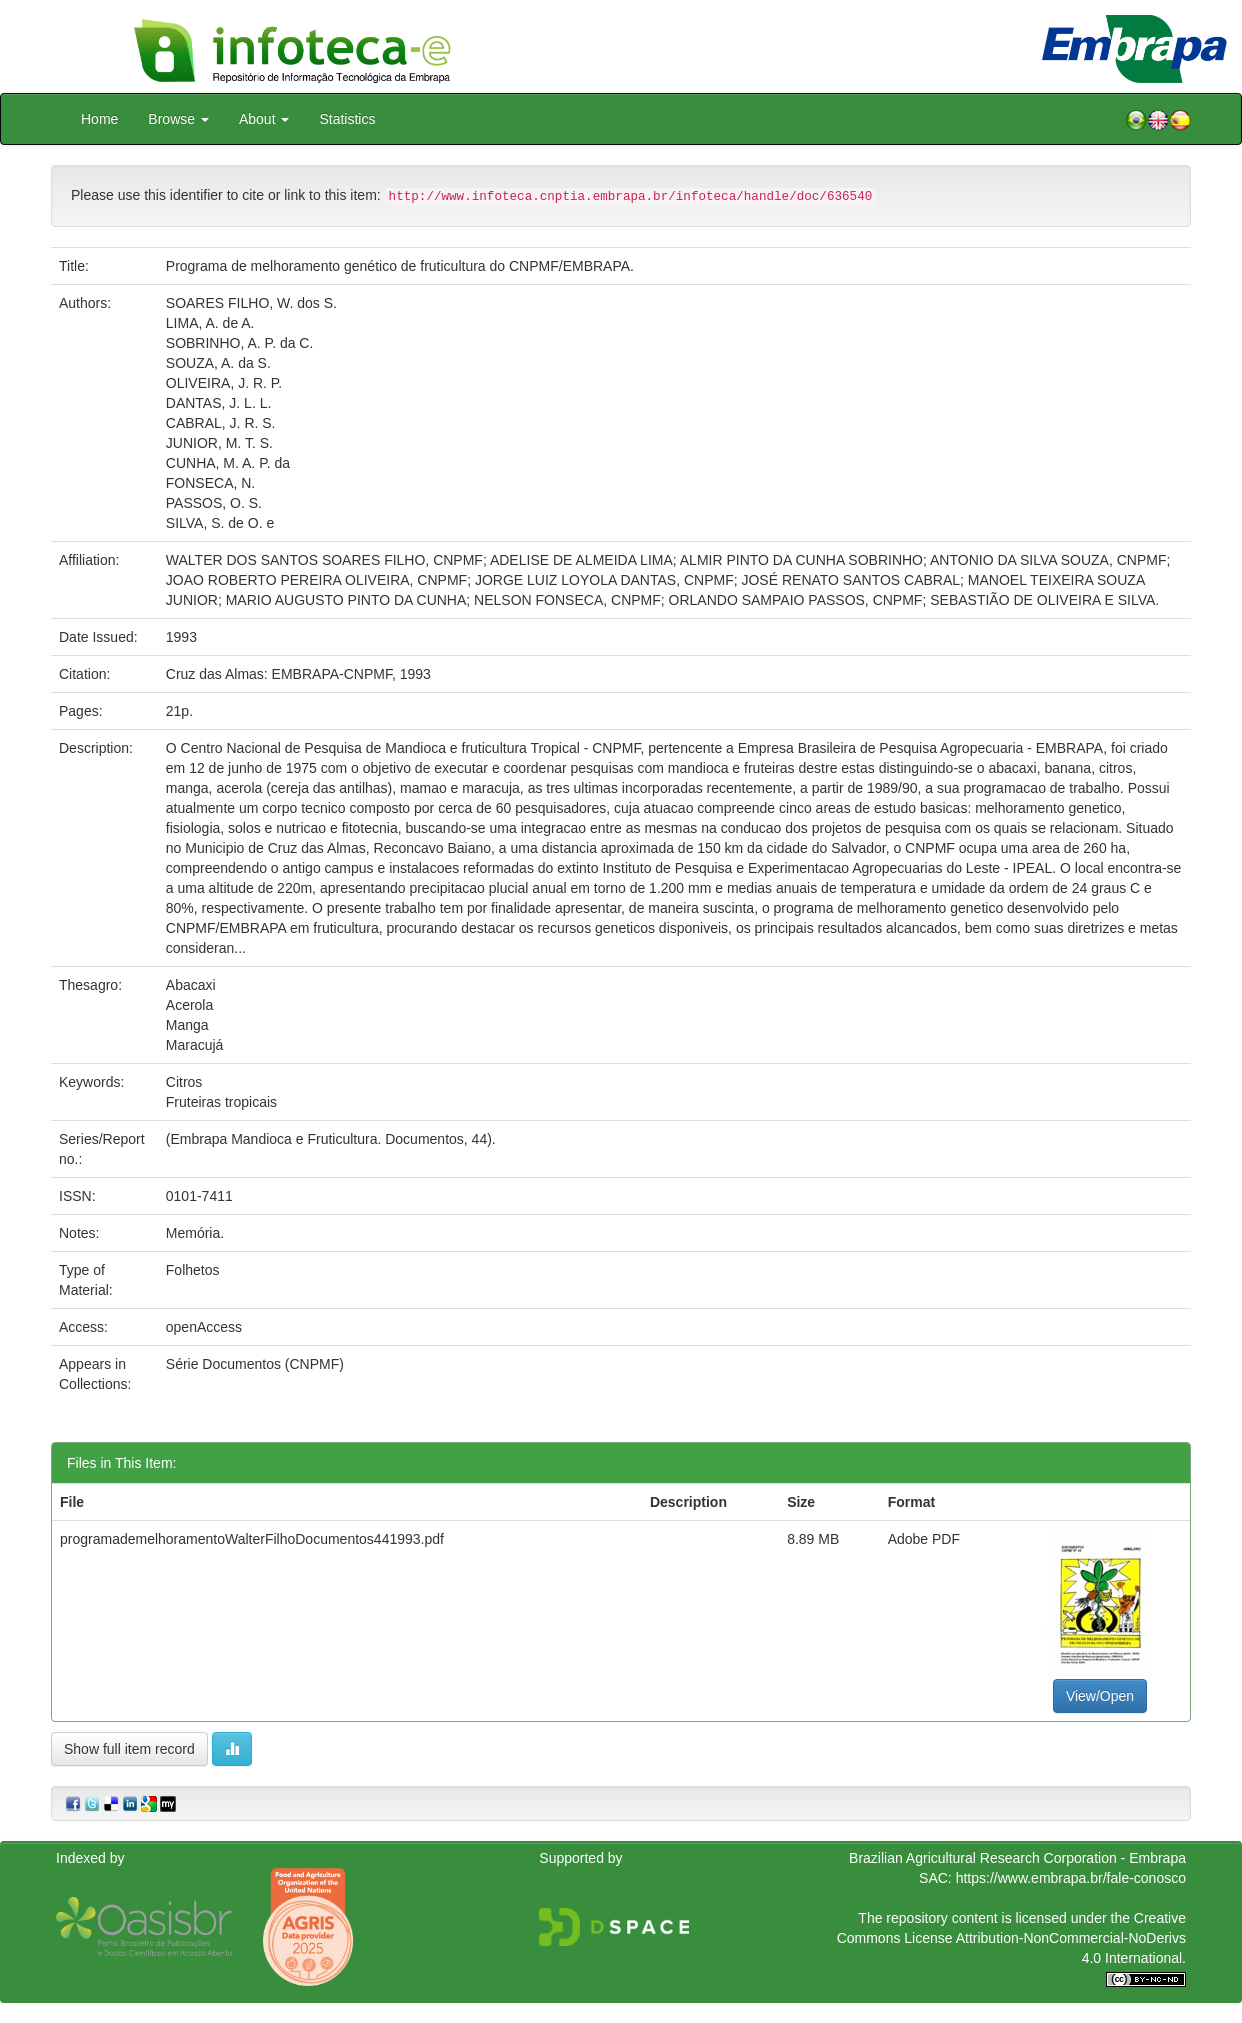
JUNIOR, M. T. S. (219, 443)
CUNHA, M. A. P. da (228, 463)
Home (99, 119)
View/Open (1100, 1696)
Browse (178, 119)
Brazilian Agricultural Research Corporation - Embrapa (1017, 1858)
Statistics (347, 119)
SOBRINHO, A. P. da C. (240, 343)
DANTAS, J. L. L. (219, 403)
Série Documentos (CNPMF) (255, 1364)
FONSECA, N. (210, 483)
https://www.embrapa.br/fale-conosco (1071, 1878)
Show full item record (129, 1749)
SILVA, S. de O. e (220, 523)
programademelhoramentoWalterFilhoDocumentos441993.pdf (252, 1539)
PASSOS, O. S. (214, 503)
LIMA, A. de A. (210, 323)
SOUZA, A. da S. (218, 363)
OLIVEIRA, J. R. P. (224, 383)
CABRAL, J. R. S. (221, 423)
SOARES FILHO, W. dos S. (251, 303)
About (264, 119)
